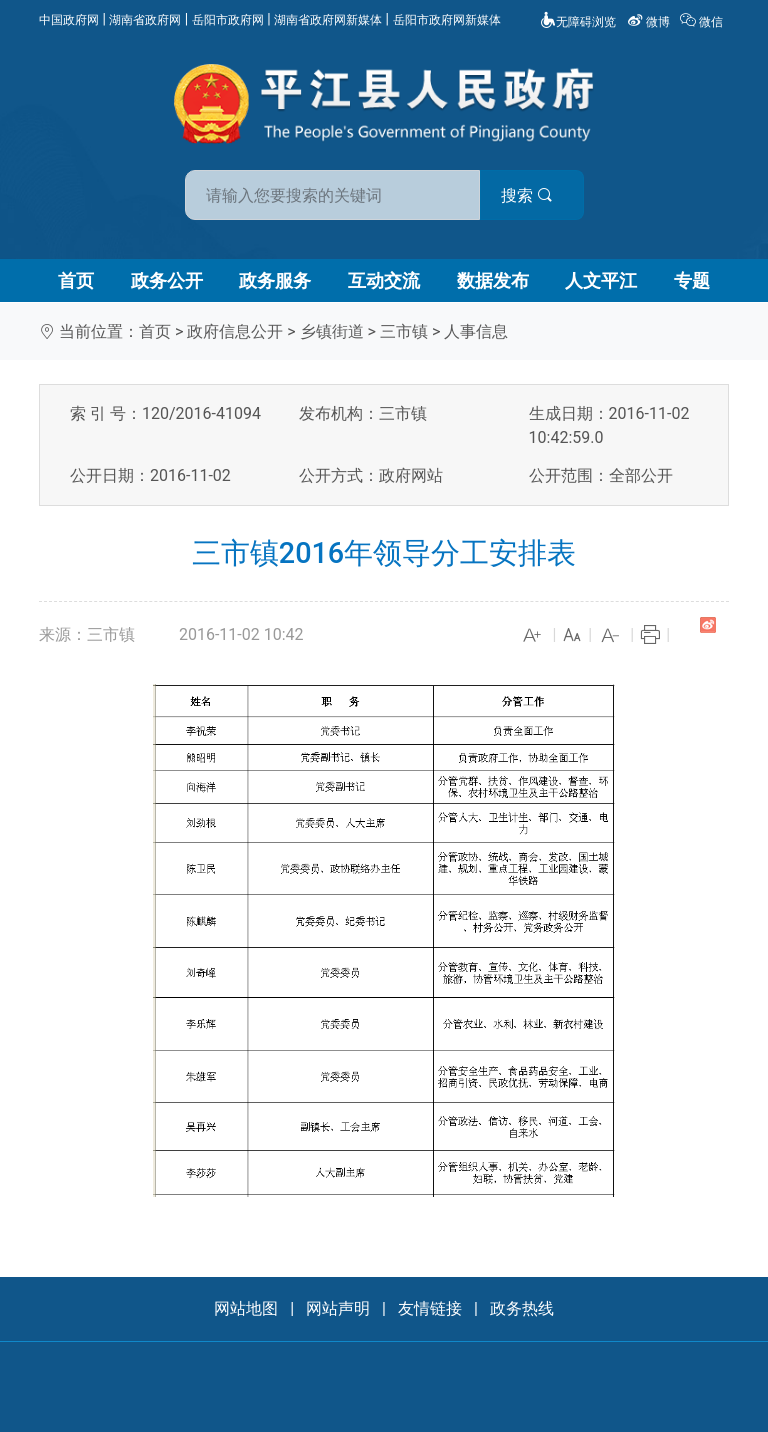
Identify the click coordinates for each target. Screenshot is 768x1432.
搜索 (527, 195)
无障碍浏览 (578, 22)
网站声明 (338, 1308)
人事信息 (476, 331)
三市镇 (404, 331)
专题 (692, 280)
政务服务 (275, 280)
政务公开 (167, 280)
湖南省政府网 (145, 20)
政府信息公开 (235, 331)
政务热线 (522, 1308)
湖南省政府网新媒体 (328, 20)
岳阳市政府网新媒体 (447, 20)
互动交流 (384, 280)
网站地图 (246, 1308)
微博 (650, 22)
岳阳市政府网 (228, 20)
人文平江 (601, 280)
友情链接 (430, 1308)
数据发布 (493, 280)
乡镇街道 (332, 331)
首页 (76, 280)
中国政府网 (69, 20)
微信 (703, 22)
